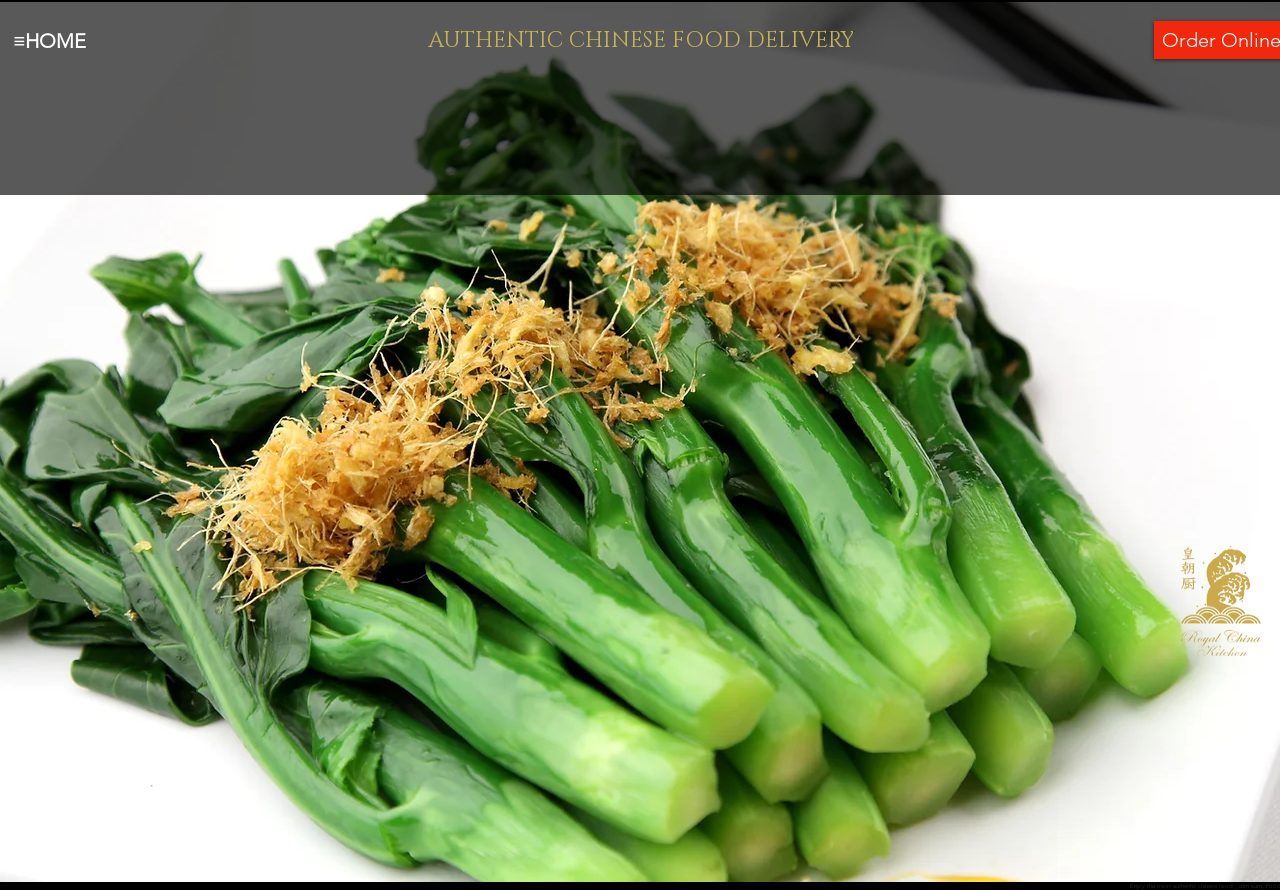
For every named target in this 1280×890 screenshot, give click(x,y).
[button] (640, 442)
